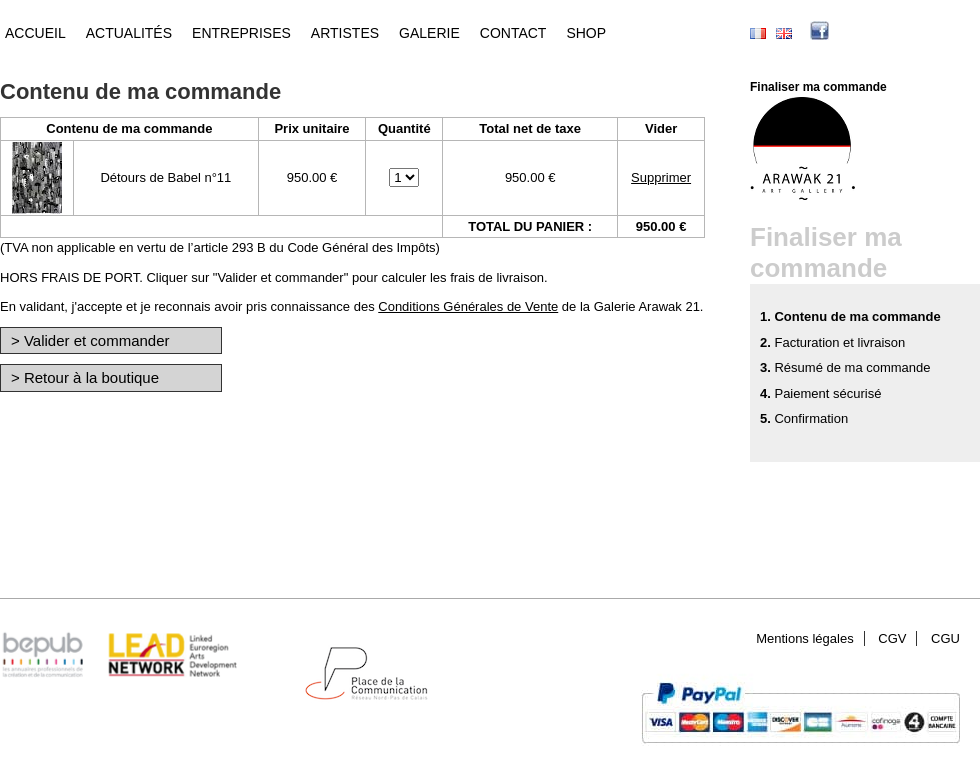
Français (758, 33)
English (784, 33)
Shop (586, 33)
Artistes (345, 33)
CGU (945, 638)
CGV (892, 638)
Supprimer (661, 177)
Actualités (129, 33)
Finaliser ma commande (818, 87)
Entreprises (241, 33)
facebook (850, 33)
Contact (513, 33)
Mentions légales (805, 638)
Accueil (35, 33)
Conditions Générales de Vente (468, 306)
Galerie (429, 33)
